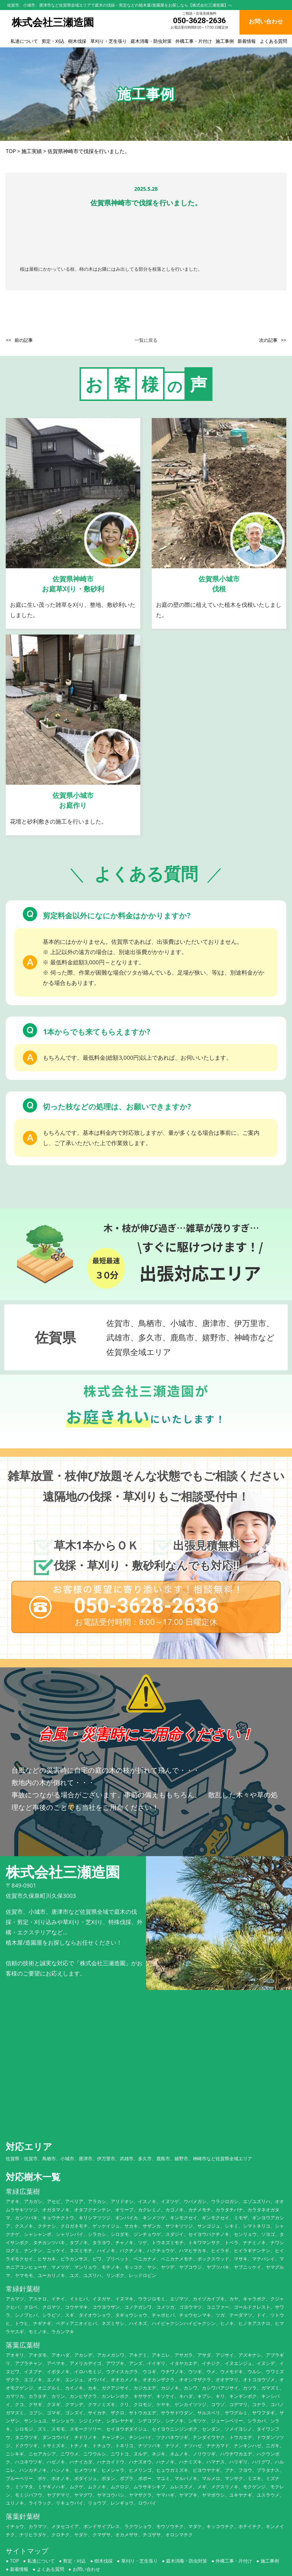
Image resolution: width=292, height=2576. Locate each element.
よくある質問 (273, 41)
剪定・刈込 (53, 41)
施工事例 (225, 41)
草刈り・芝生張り (108, 41)
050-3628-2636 (199, 20)
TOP (14, 2522)
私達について (24, 41)
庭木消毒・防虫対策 (151, 41)
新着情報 (247, 41)
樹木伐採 (77, 41)
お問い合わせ (86, 2530)
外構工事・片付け (193, 41)
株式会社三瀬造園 (139, 2569)
